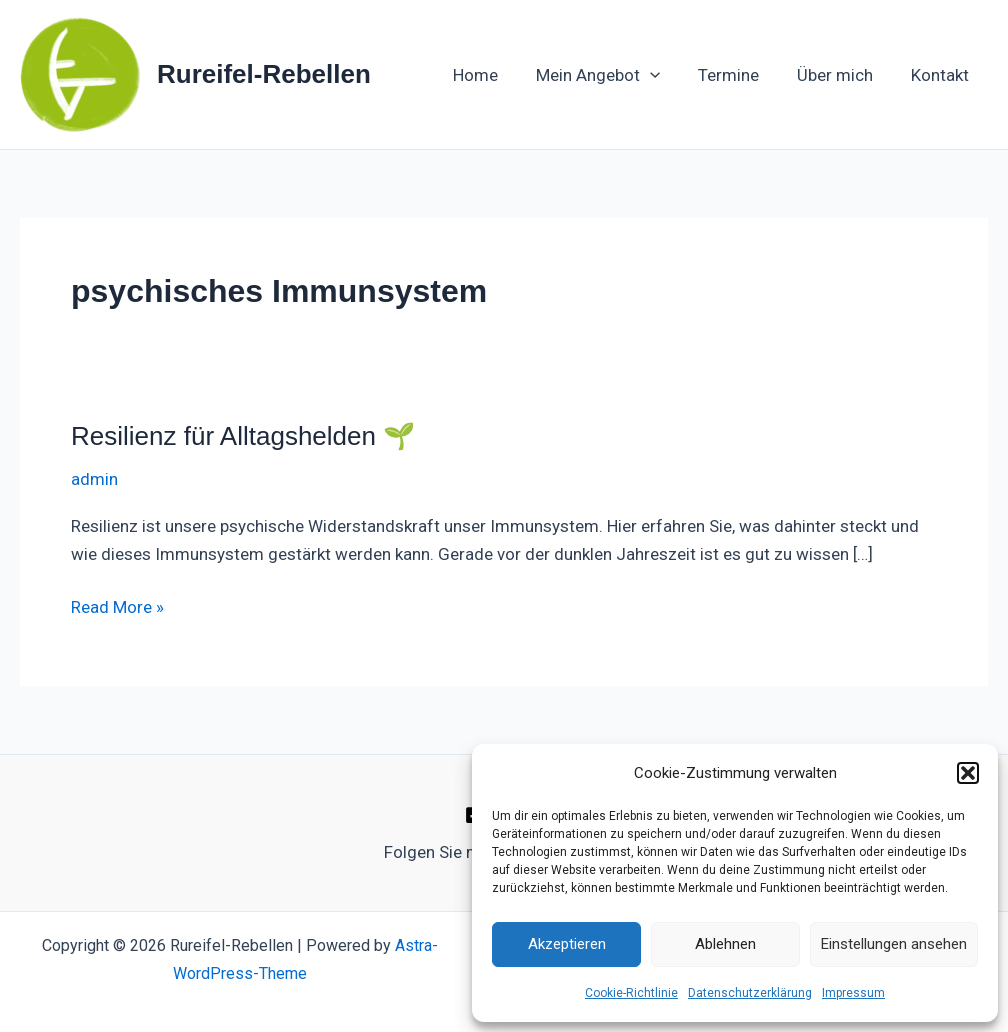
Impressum (853, 993)
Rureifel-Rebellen (264, 74)
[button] (968, 773)
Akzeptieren (567, 944)
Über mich (841, 75)
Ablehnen (725, 944)
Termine (738, 75)
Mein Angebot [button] (612, 75)
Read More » (117, 605)
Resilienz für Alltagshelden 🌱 (243, 436)
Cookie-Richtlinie (631, 993)
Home (493, 75)
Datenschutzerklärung (750, 993)
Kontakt (942, 75)
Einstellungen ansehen (894, 944)
